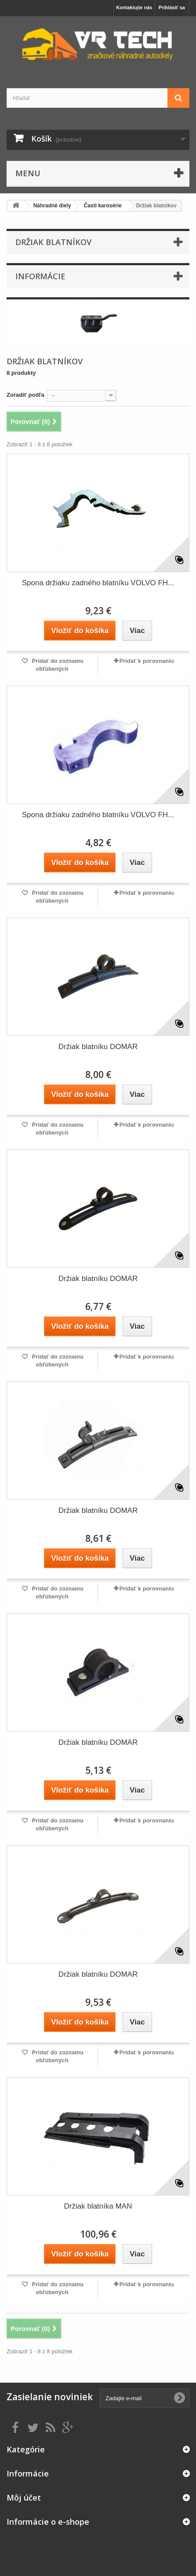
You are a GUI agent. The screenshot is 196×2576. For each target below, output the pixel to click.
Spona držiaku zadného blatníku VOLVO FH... (98, 583)
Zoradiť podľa (25, 394)
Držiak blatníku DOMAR (98, 1046)
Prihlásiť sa (172, 7)
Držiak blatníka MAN (98, 2206)
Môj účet (24, 2497)
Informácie (40, 276)
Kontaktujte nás (134, 7)
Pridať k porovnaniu (147, 661)
